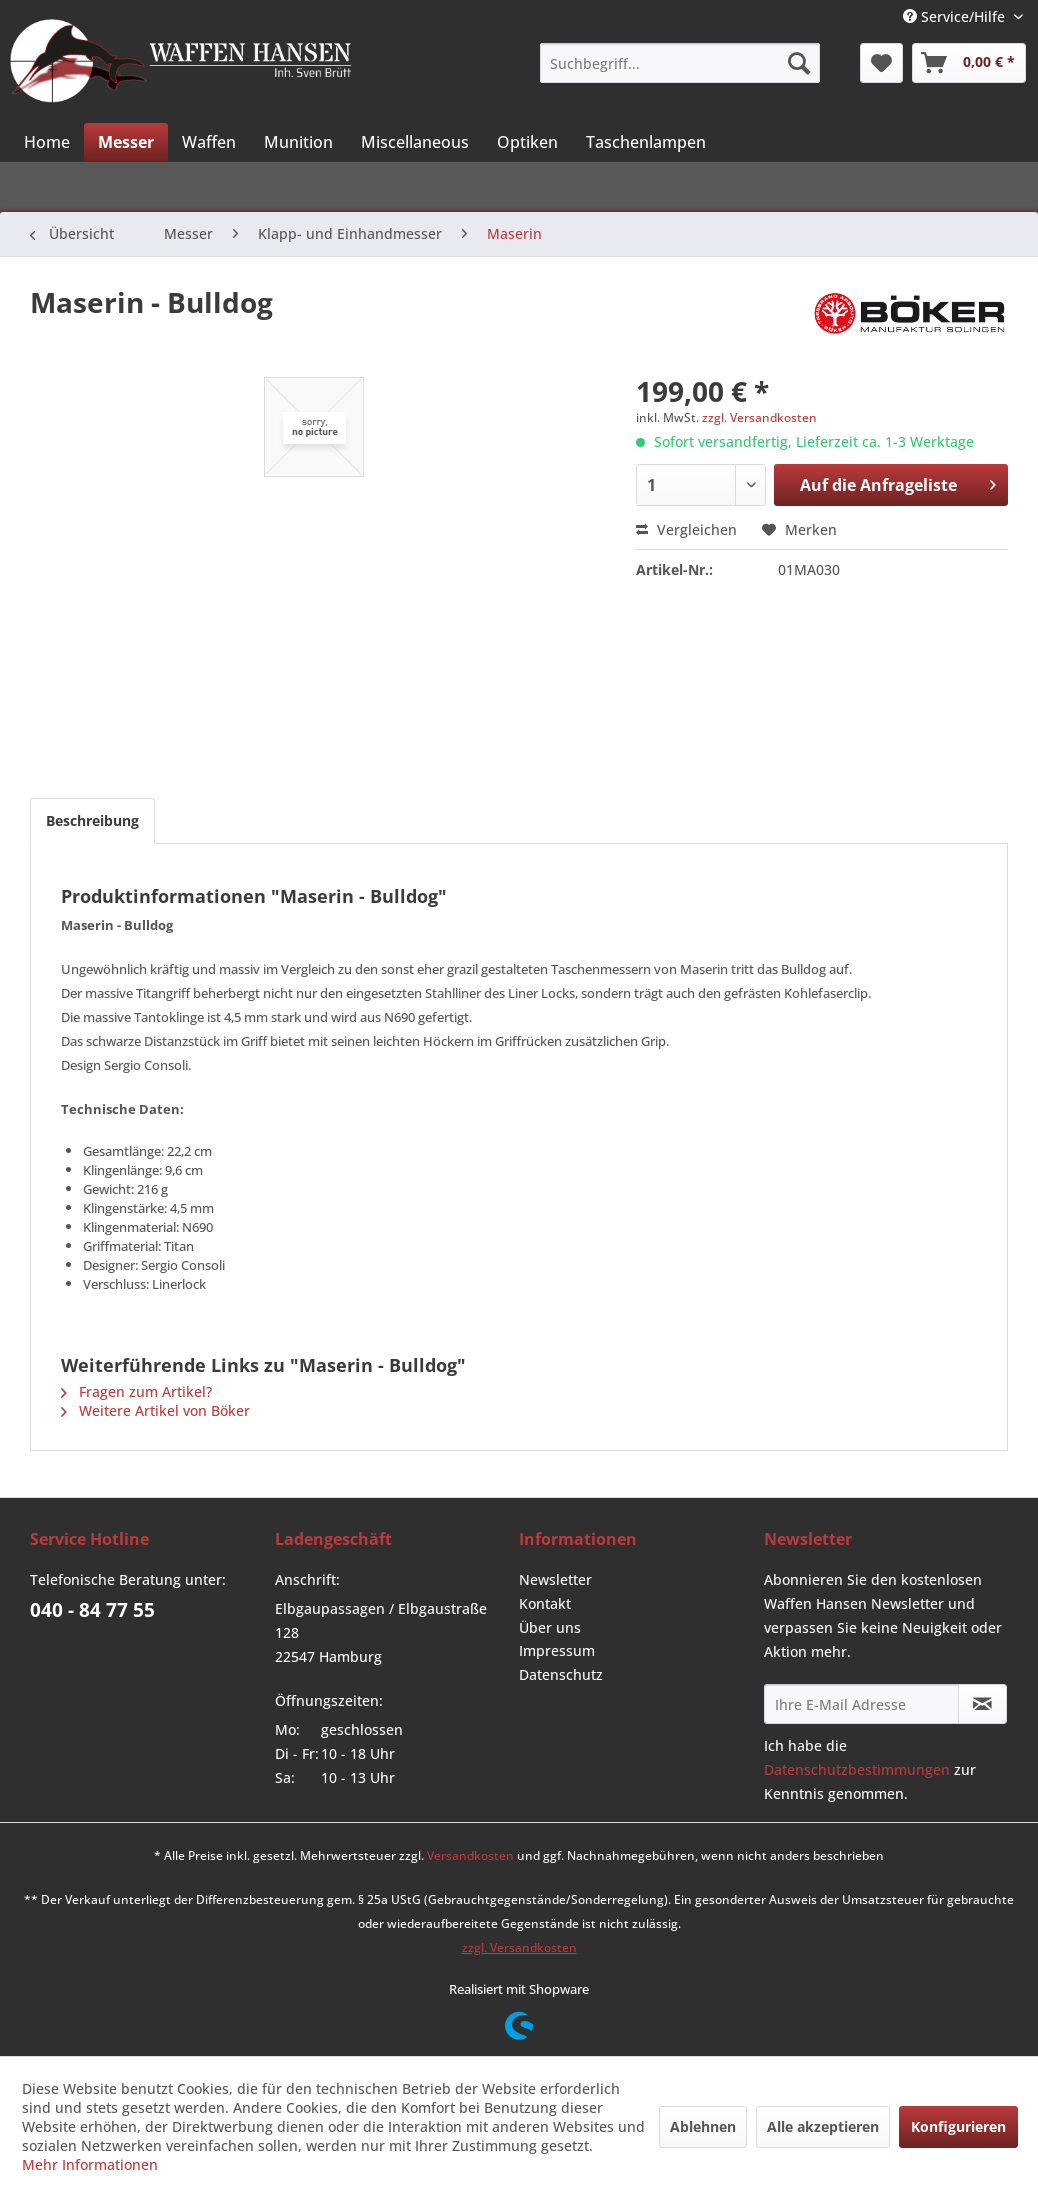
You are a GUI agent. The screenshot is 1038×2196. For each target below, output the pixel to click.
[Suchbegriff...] (680, 63)
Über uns (550, 1627)
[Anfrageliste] (969, 63)
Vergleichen (686, 529)
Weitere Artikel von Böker (155, 1410)
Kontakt (545, 1603)
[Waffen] (209, 142)
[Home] (47, 142)
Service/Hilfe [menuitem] (956, 16)
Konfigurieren (958, 2126)
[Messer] (126, 142)
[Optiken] (527, 142)
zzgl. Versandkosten (759, 417)
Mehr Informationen (90, 2164)
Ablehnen (703, 2126)
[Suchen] (799, 63)
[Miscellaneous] (415, 142)
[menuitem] (680, 63)
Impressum (557, 1650)
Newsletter (555, 1579)
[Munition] (298, 142)
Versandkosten (470, 1855)
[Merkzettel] (881, 63)
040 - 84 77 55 (92, 1610)
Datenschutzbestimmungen (857, 1769)
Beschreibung (92, 820)
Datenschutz (561, 1674)
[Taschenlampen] (646, 142)
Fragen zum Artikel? (136, 1391)
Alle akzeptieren (823, 2126)
